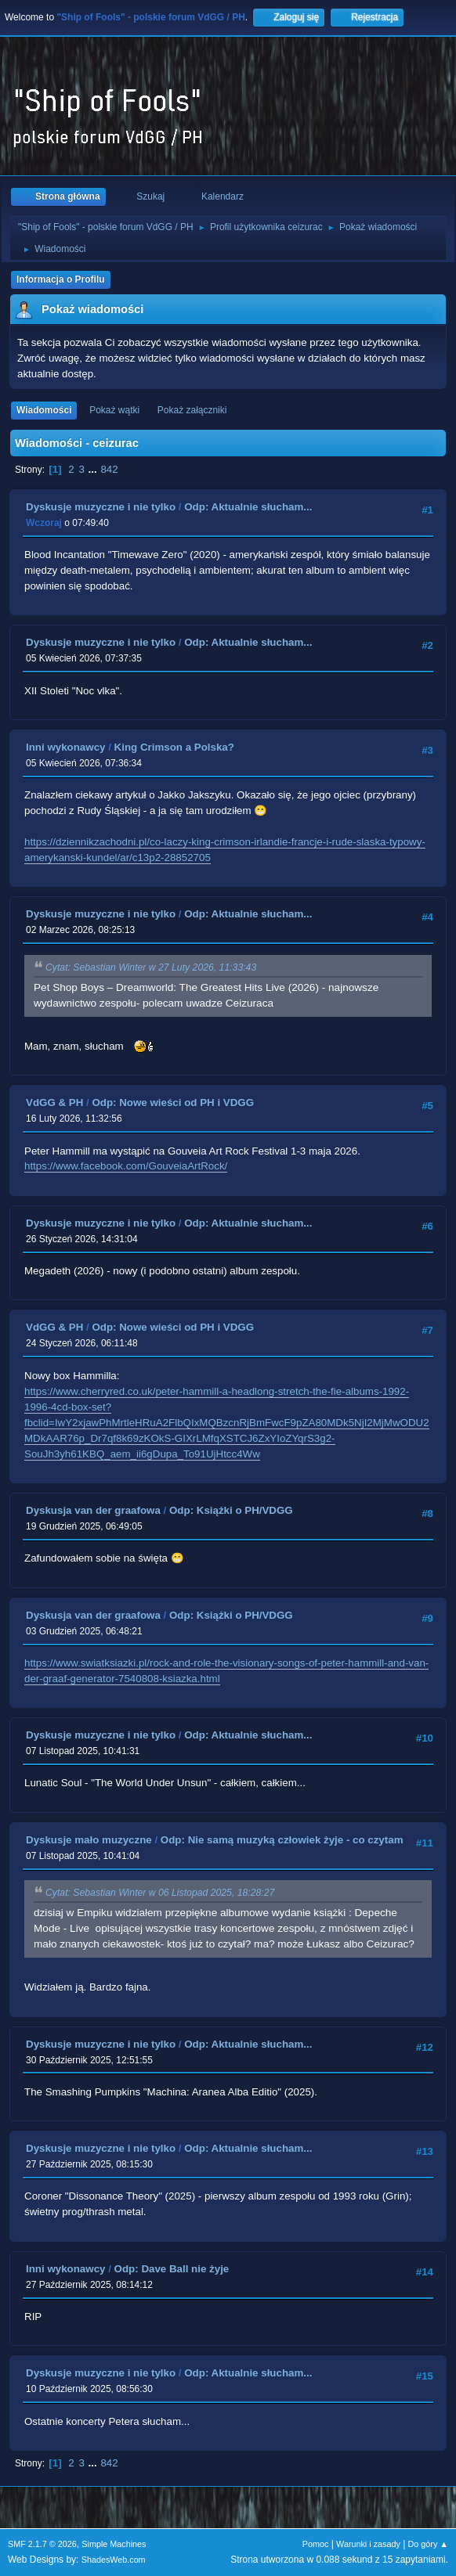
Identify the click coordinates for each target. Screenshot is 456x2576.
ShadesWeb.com (113, 2559)
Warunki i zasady (368, 2544)
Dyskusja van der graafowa (93, 1510)
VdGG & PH (54, 1102)
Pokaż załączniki (192, 410)
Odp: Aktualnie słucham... (248, 507)
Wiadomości (43, 410)
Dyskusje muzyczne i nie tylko (101, 507)
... (94, 469)
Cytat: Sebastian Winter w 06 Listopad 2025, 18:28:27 (159, 1892)
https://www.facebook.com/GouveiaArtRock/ (125, 1166)
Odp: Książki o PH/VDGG (231, 1510)
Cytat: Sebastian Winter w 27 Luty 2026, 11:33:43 (150, 967)
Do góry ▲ (428, 2544)
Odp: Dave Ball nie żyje (172, 2269)
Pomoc (315, 2544)
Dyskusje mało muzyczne (89, 1840)
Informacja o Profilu (60, 279)
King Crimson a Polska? (174, 747)
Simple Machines (113, 2544)
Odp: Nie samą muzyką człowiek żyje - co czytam (282, 1840)
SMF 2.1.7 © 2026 (42, 2544)
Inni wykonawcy (65, 747)
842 (109, 469)
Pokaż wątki (114, 410)
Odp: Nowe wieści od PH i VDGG (173, 1102)
